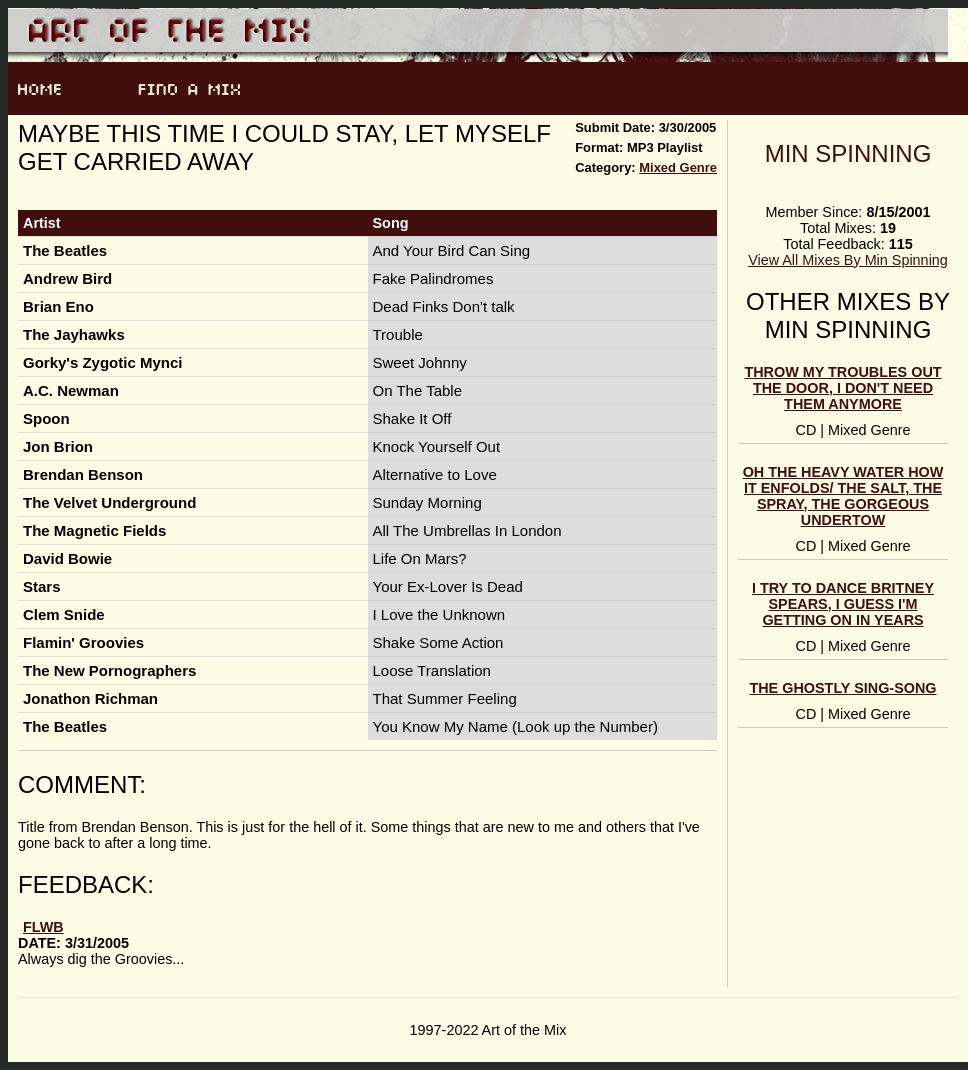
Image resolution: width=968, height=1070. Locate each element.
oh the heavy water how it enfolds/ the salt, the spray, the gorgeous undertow (843, 496)
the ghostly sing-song (842, 688)
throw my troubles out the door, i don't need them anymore (842, 388)
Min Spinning (848, 153)
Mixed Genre (678, 167)
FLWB (43, 927)
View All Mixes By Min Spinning (848, 260)
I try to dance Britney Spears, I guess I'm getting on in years (843, 604)
